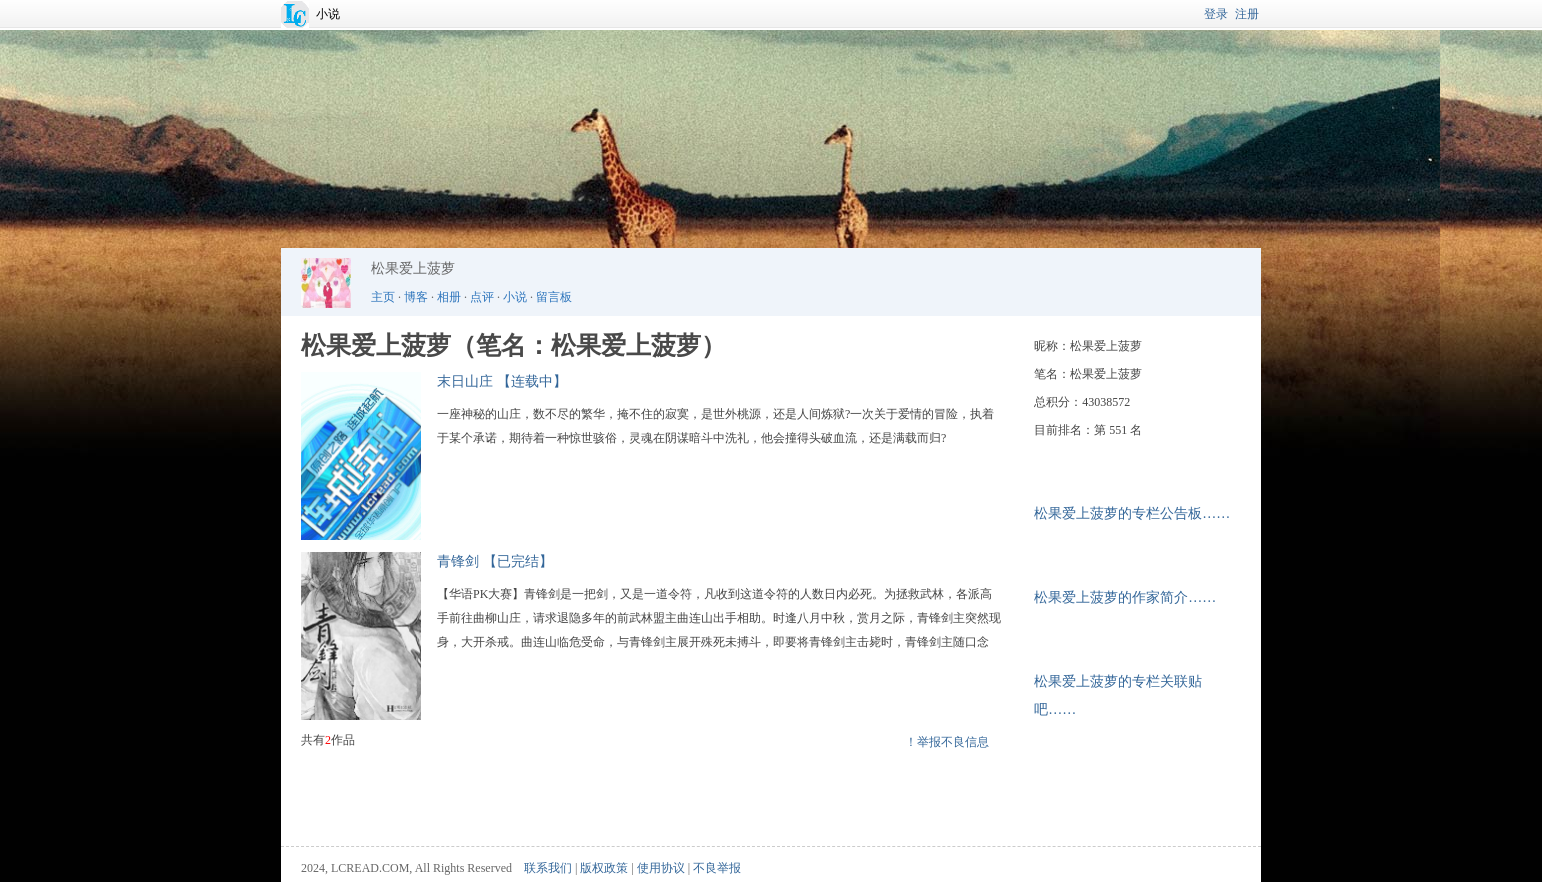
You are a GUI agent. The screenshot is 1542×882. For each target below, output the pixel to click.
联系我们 (548, 868)
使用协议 (661, 868)
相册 (449, 297)
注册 (1247, 14)
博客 (416, 297)
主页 (383, 297)
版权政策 (604, 868)
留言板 (554, 297)
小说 (328, 14)
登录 (1216, 14)
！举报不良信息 (947, 742)
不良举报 (717, 868)
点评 (482, 297)
